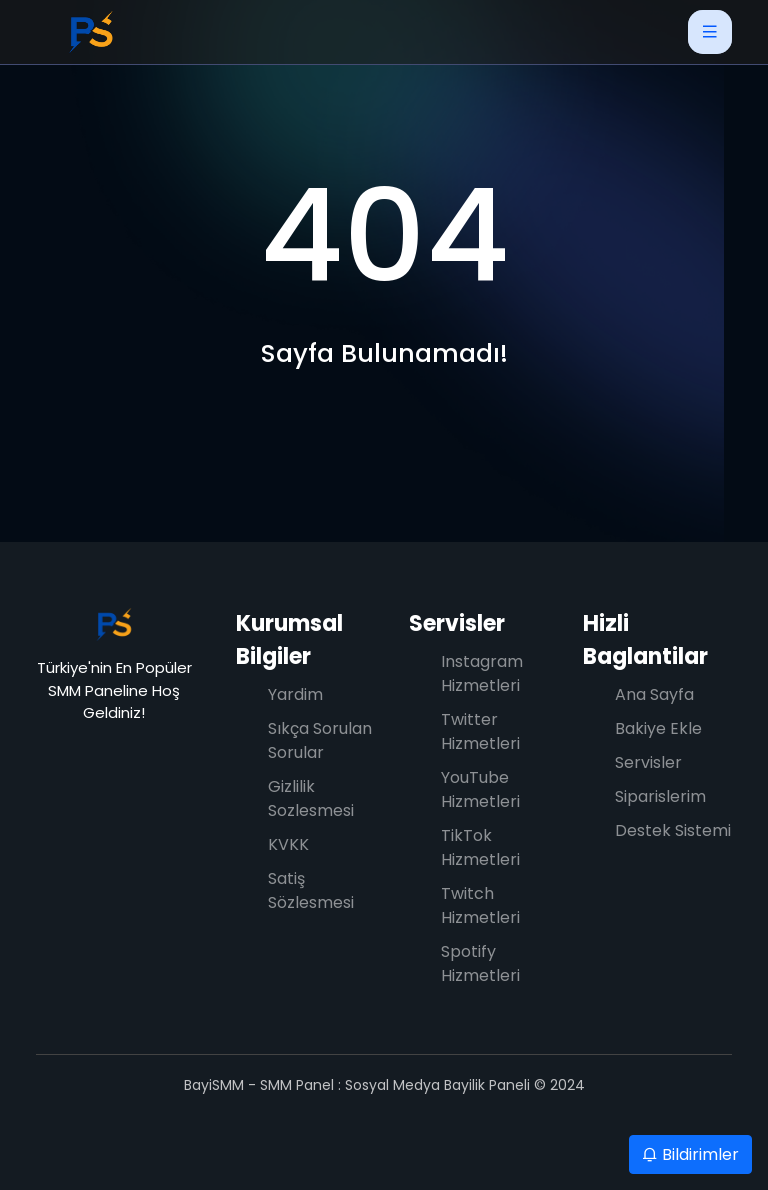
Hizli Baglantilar (645, 640)
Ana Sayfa (654, 694)
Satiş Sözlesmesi (311, 890)
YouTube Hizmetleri (480, 789)
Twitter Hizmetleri (480, 731)
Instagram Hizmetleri (482, 673)
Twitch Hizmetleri (480, 905)
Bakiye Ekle (658, 728)
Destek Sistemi (673, 830)
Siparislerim (660, 796)
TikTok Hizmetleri (480, 847)
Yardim (295, 694)
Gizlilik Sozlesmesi (311, 798)
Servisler (457, 623)
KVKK (288, 844)
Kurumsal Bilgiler (289, 640)
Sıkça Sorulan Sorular (320, 740)
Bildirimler (690, 1154)
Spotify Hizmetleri (480, 963)
